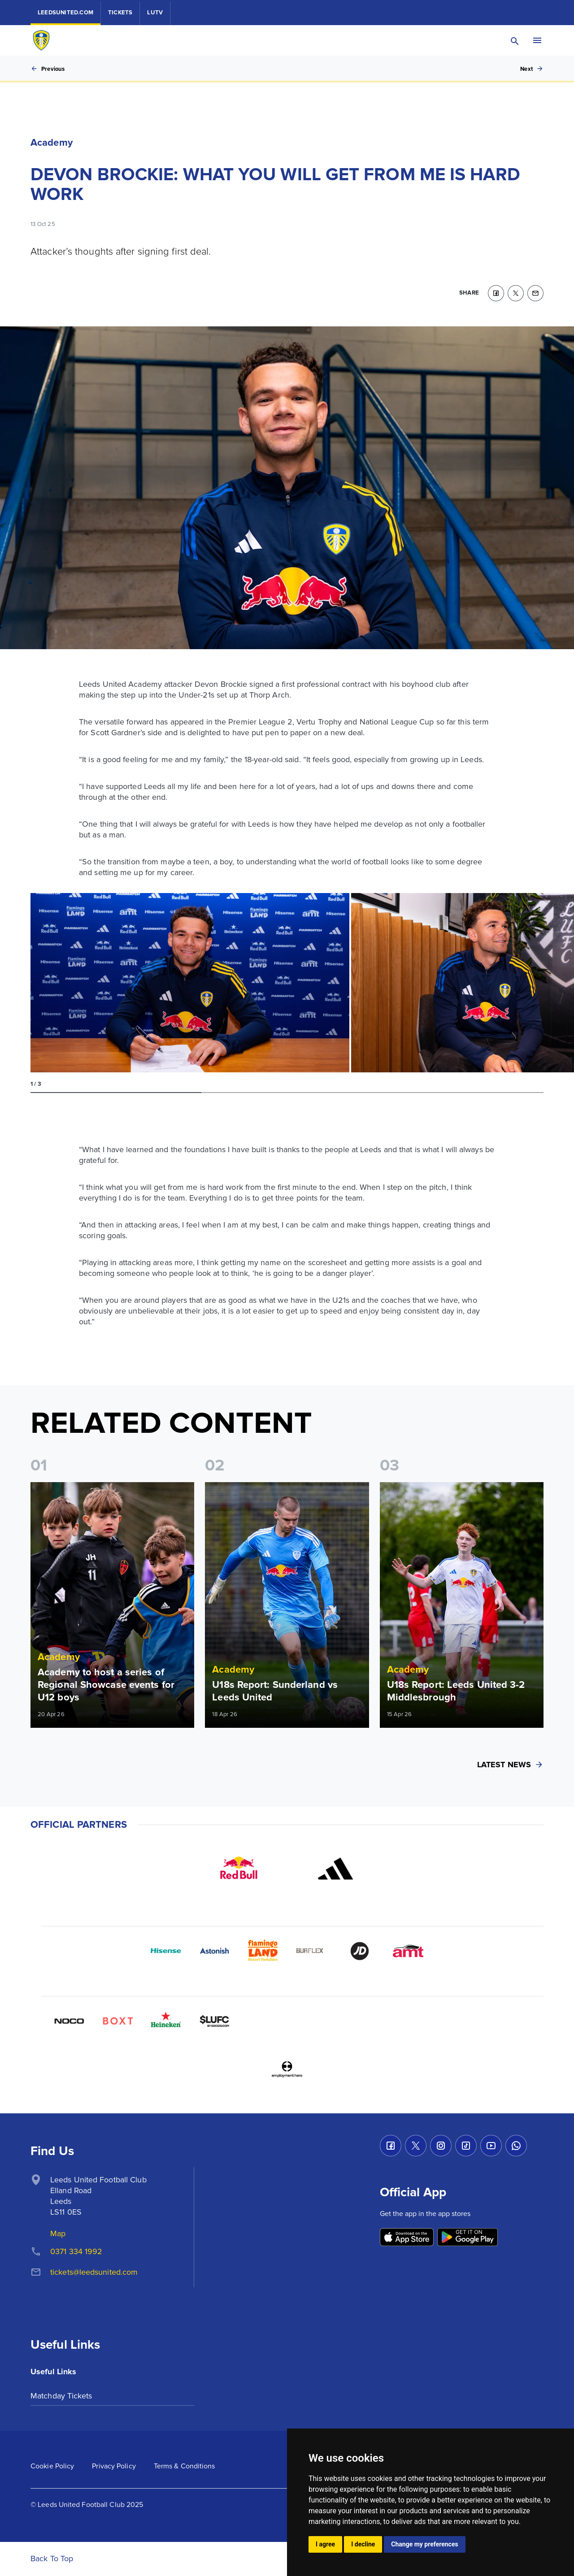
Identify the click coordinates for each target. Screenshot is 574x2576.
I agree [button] (325, 2544)
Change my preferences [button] (424, 2544)
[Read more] (112, 1605)
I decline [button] (363, 2544)
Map (57, 2233)
